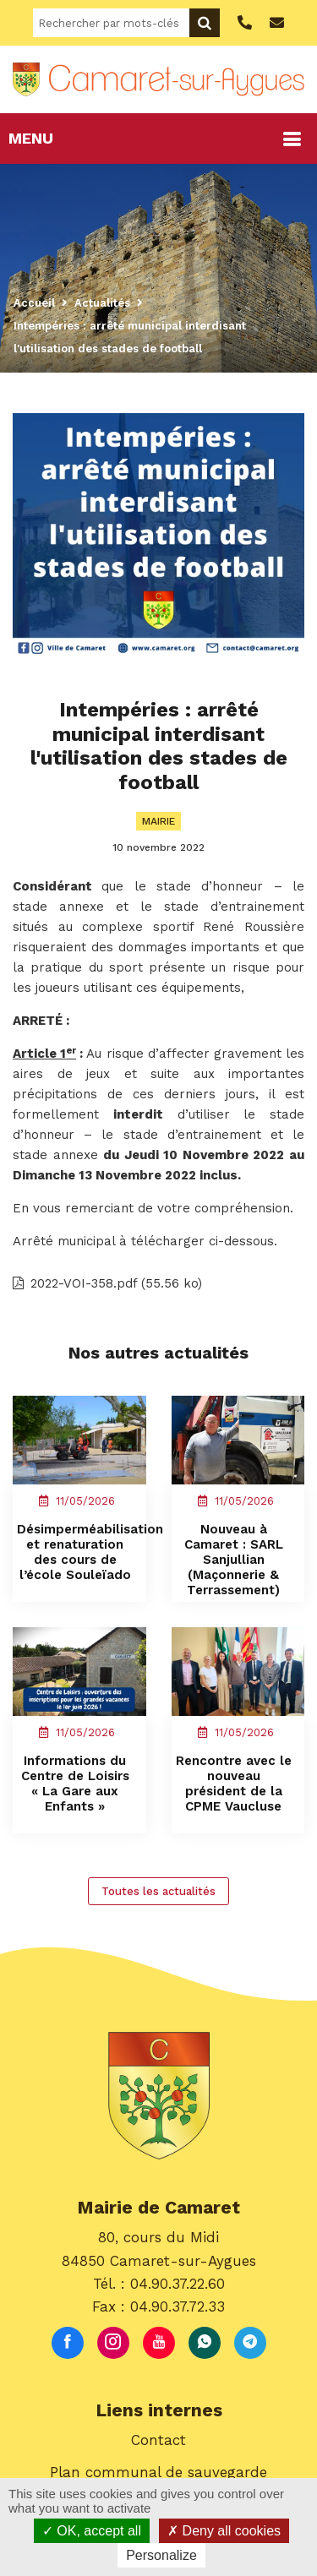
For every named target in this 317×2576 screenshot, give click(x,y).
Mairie (158, 821)
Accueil (34, 303)
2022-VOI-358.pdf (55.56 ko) (107, 1283)
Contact (158, 2440)
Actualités (102, 303)
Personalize (161, 2555)
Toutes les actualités (158, 1891)
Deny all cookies (224, 2531)
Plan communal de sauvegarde (158, 2472)
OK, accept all (91, 2531)
